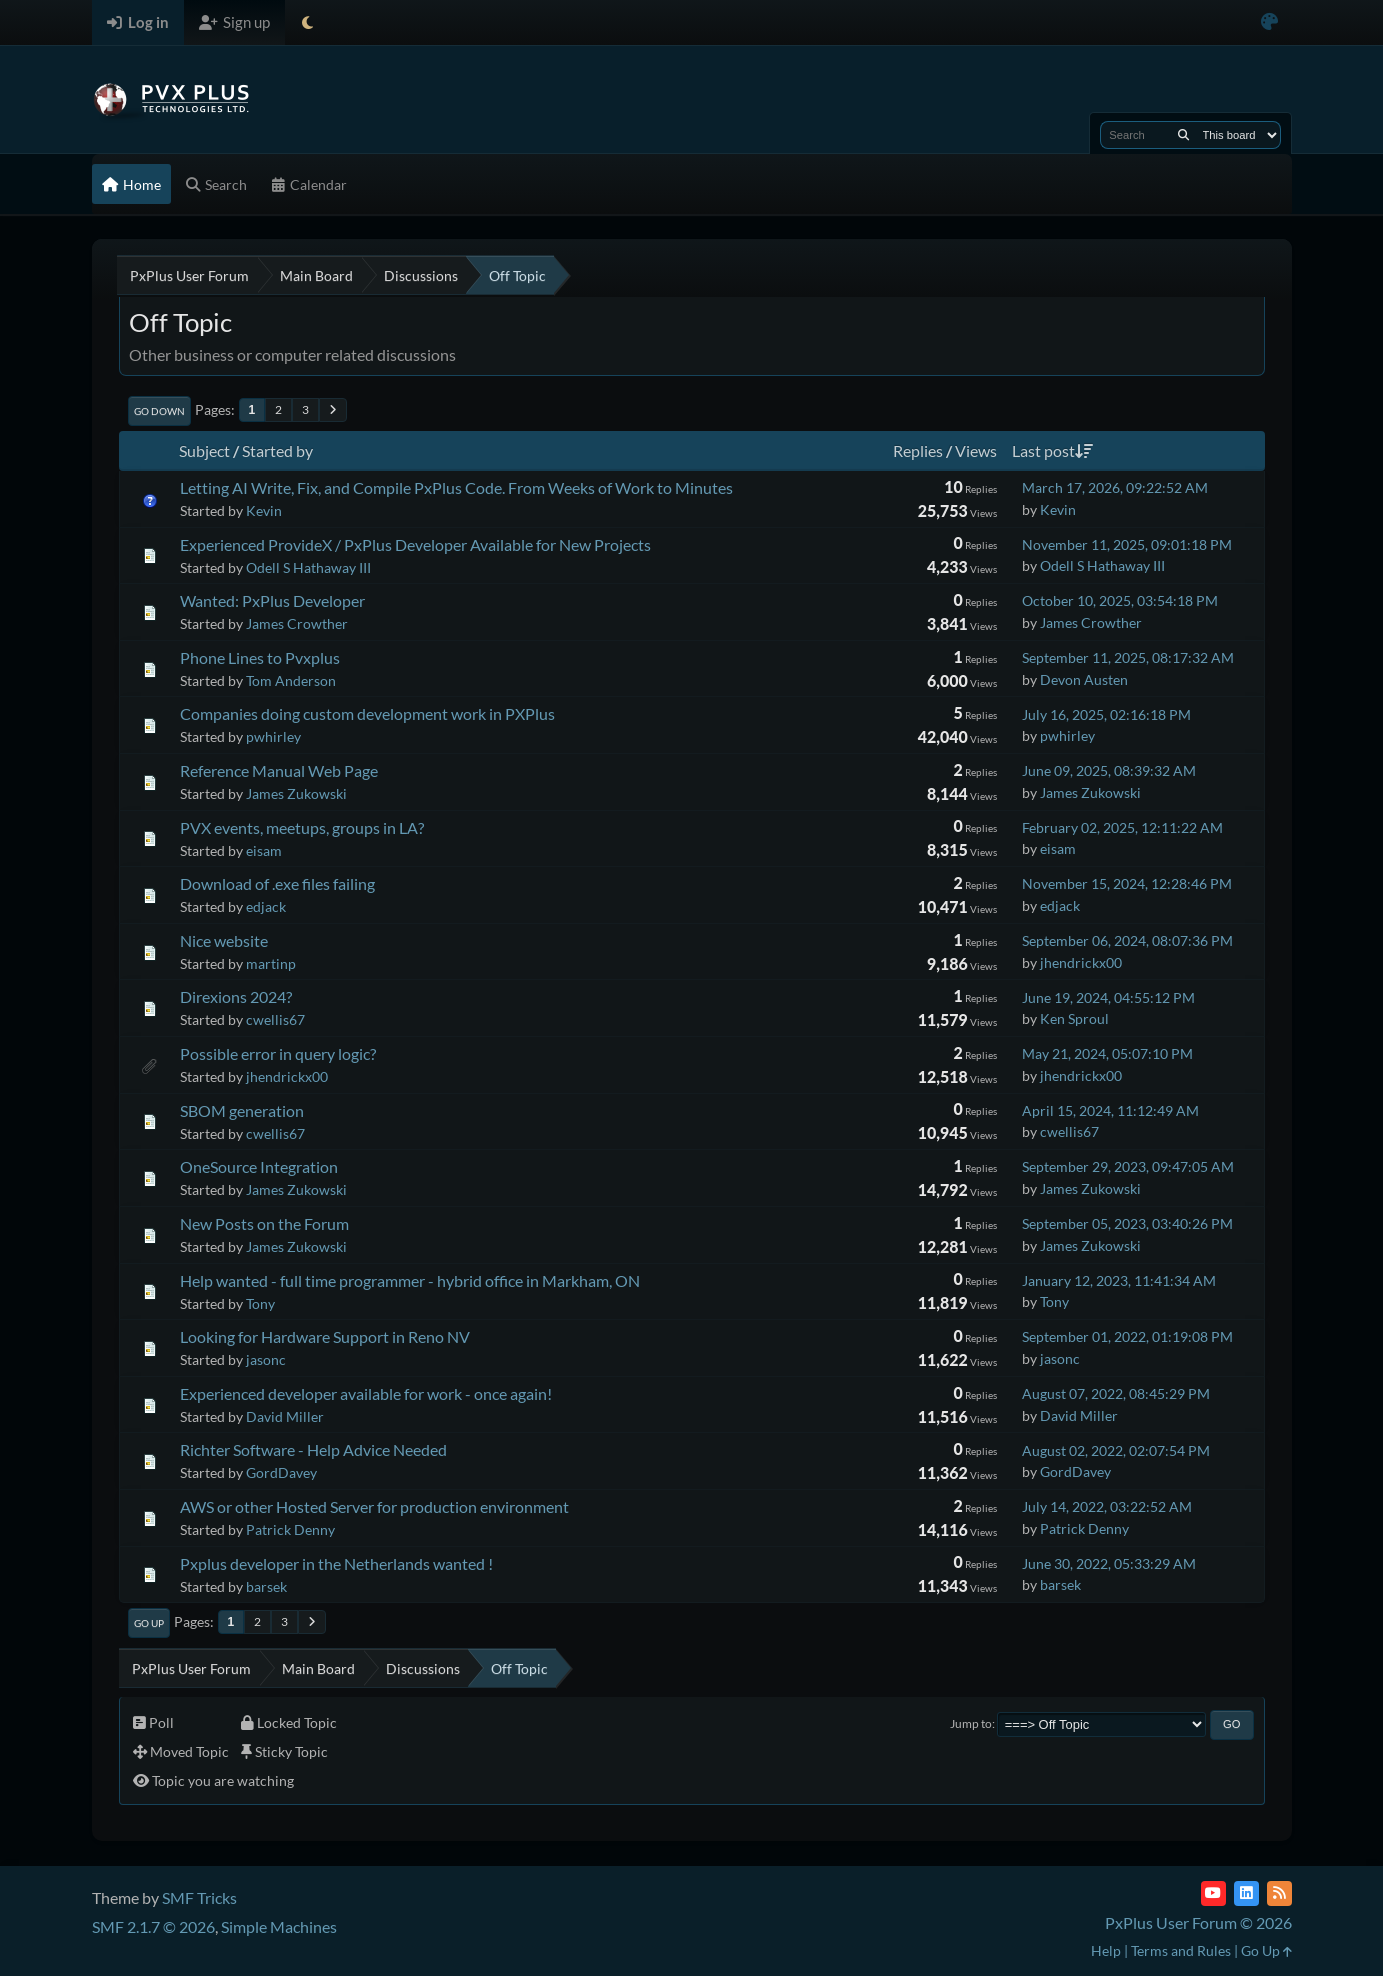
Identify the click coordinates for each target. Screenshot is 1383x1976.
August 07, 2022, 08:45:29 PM (1116, 1393)
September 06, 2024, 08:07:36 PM (1127, 940)
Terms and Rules (1181, 1950)
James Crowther (297, 623)
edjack (266, 906)
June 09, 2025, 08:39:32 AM (1109, 770)
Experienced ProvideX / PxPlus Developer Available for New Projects (415, 544)
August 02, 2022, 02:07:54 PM (1116, 1450)
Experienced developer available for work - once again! (366, 1393)
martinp (271, 963)
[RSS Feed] (1279, 1893)
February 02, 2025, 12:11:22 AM (1122, 827)
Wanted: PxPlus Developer (272, 600)
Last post (1052, 450)
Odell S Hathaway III (308, 567)
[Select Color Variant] (1269, 22)
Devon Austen (1084, 679)
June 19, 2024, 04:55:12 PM (1108, 997)
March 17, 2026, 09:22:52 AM (1115, 487)
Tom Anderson (291, 680)
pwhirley (273, 736)
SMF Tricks (199, 1897)
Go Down (159, 411)
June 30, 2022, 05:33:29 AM (1109, 1563)
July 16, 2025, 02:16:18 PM (1106, 714)
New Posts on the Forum (264, 1223)
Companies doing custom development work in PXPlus (367, 713)
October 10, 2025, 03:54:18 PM (1120, 600)
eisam (264, 850)
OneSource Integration (259, 1166)
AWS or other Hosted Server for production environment (374, 1506)
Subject (204, 450)
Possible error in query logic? (278, 1053)
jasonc (266, 1359)
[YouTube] (1213, 1893)
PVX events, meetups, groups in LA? (302, 827)
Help (1106, 1950)
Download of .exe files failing (277, 883)
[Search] (1183, 135)
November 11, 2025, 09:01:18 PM (1127, 544)
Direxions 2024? (236, 996)
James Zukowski (296, 793)
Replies (918, 450)
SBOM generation (242, 1110)
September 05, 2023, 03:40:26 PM (1127, 1223)
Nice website (224, 940)
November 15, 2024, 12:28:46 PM (1127, 883)
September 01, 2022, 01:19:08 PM (1127, 1336)
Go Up (149, 1623)
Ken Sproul (1074, 1018)
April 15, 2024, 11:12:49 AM (1110, 1110)
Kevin (264, 510)
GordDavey (281, 1472)
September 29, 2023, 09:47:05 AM (1128, 1166)
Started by (277, 450)
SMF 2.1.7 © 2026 (153, 1926)
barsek (266, 1586)
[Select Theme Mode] (307, 22)
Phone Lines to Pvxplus (260, 657)
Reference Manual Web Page (279, 770)
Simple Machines (279, 1926)
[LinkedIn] (1246, 1893)
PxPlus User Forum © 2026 (1198, 1922)
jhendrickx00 (1081, 962)
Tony (260, 1303)
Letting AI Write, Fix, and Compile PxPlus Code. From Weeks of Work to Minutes (456, 487)
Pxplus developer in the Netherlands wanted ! (336, 1563)
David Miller (285, 1416)
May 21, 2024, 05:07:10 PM (1107, 1053)
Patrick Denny (290, 1529)
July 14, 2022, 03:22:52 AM (1107, 1506)
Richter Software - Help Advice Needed (313, 1449)
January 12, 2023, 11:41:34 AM (1119, 1280)
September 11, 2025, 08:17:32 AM (1128, 657)
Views (976, 450)
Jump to (971, 1723)
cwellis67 (275, 1019)
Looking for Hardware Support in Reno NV (325, 1336)
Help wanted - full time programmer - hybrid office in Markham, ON (410, 1280)
